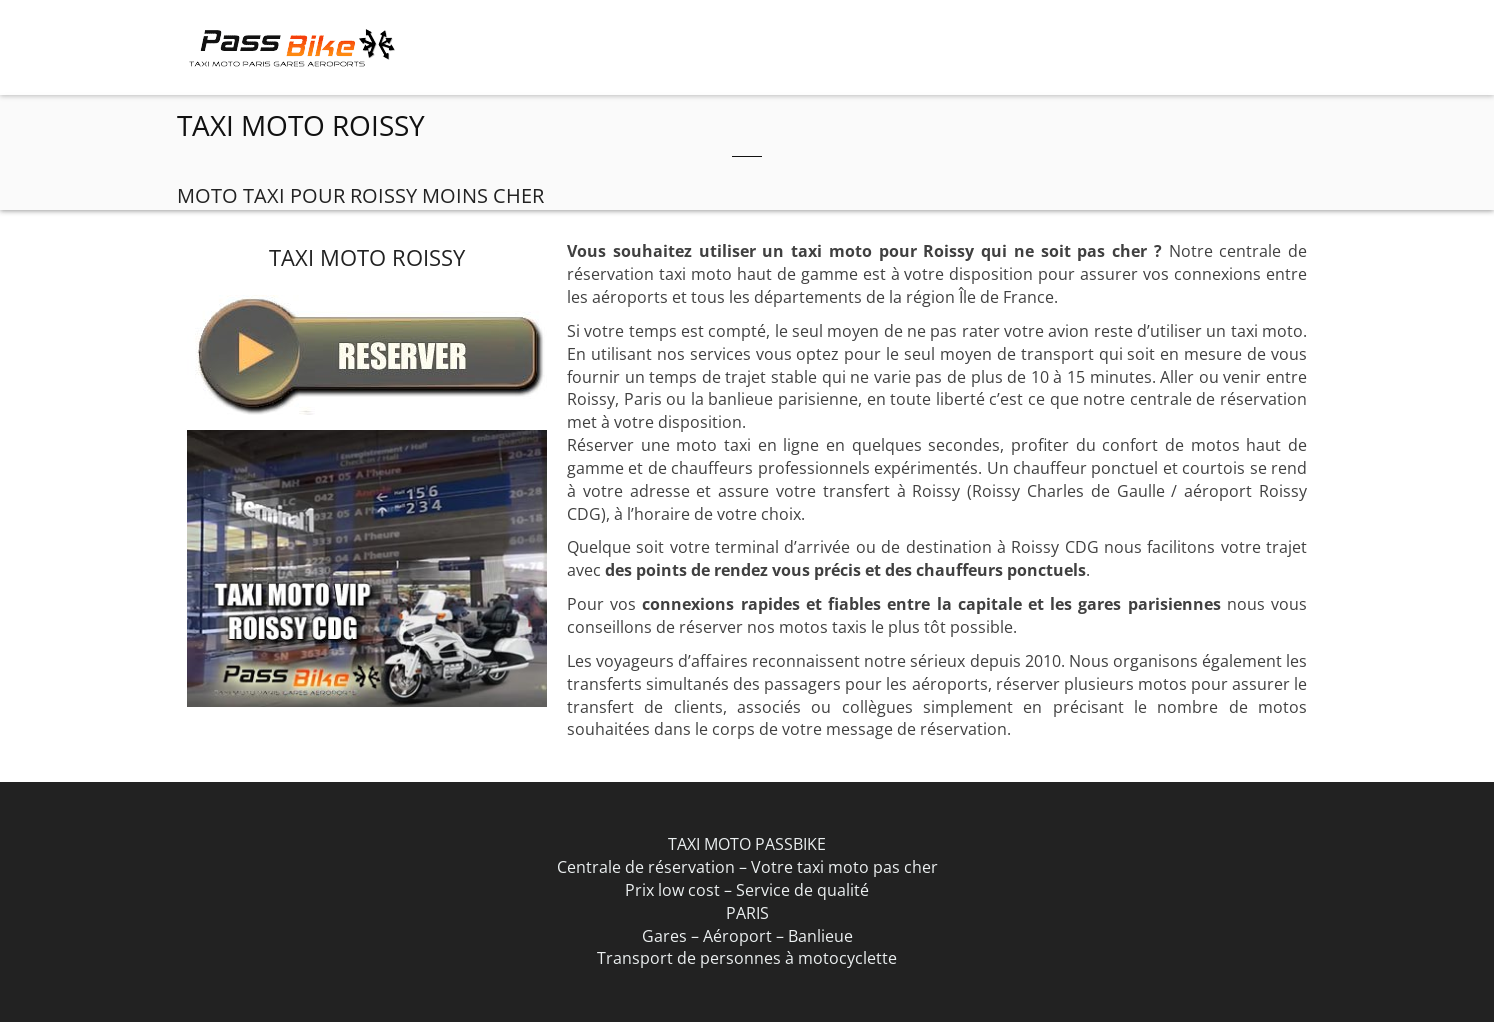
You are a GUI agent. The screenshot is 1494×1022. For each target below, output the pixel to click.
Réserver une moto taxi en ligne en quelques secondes (783, 445)
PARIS (747, 913)
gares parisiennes (1149, 604)
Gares (664, 936)
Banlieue (820, 936)
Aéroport (737, 936)
